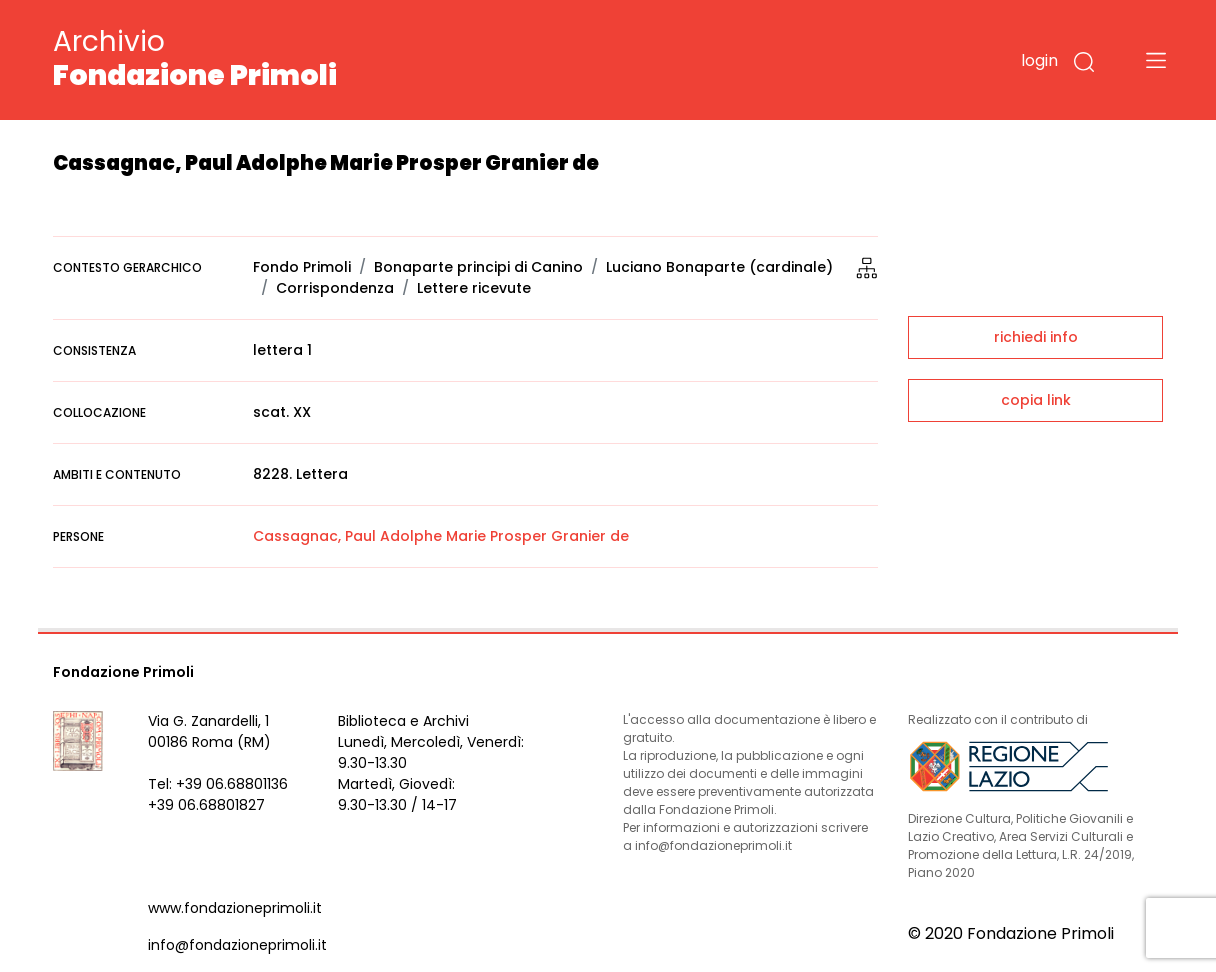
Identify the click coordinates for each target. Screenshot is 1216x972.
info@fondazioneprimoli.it (237, 945)
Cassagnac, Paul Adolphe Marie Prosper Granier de (441, 536)
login (1039, 60)
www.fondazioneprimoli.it (235, 908)
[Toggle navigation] (1156, 60)
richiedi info (1036, 337)
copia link (1036, 400)
